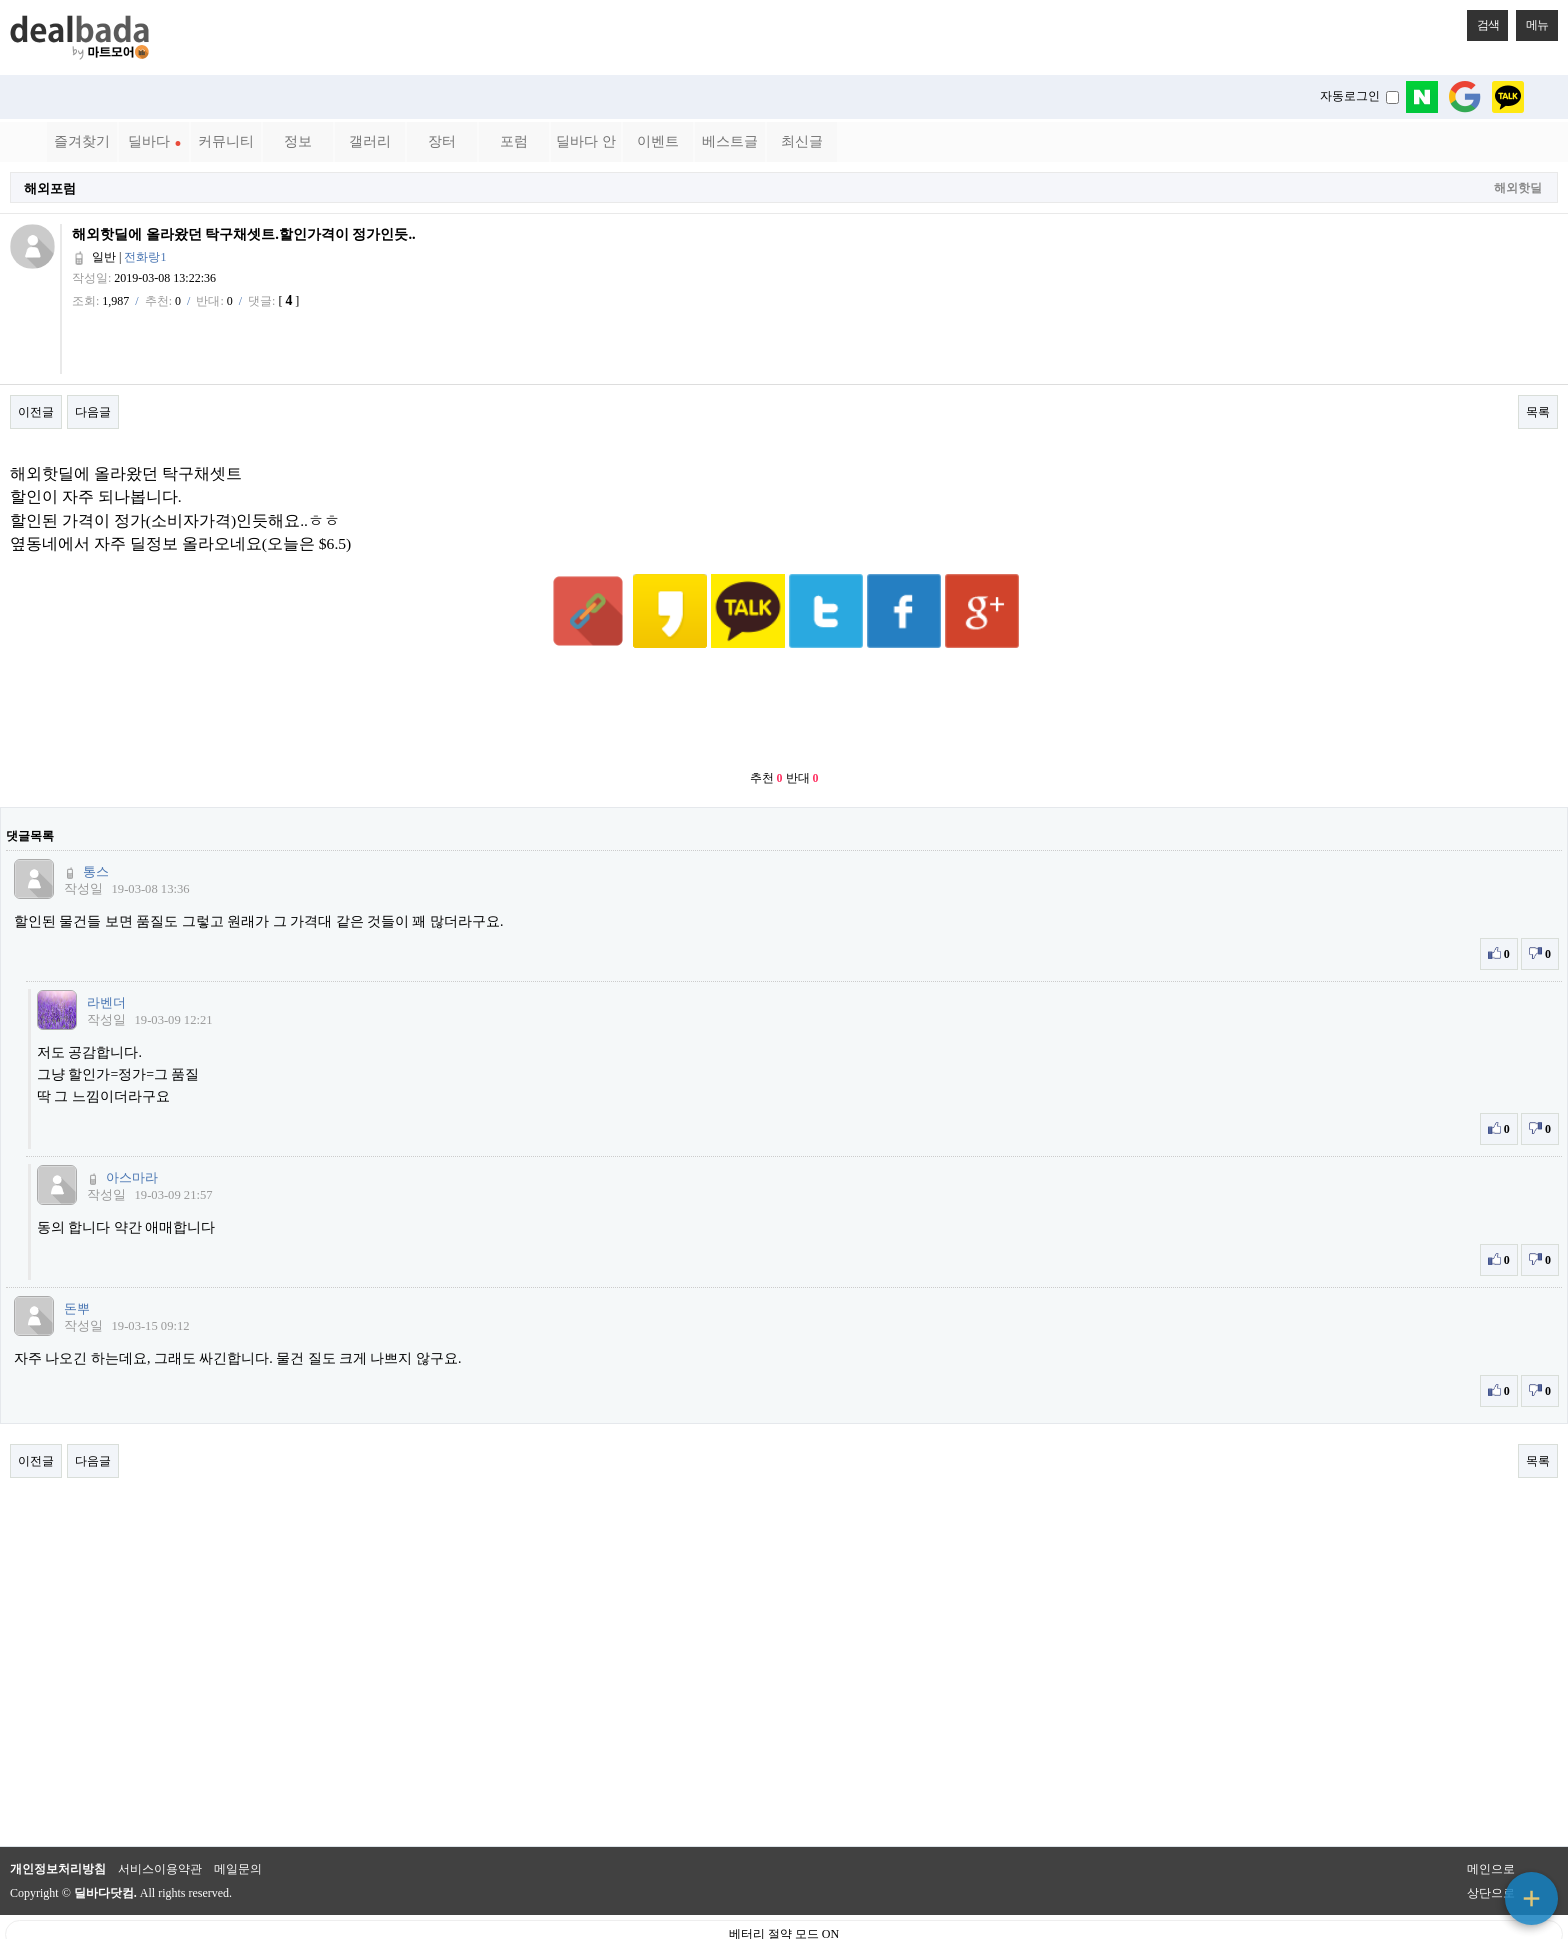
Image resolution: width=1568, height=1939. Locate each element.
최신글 (802, 141)
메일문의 (238, 1820)
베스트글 (730, 141)
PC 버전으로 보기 (784, 1919)
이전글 (36, 412)
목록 (1538, 412)
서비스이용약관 (160, 1820)
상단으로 (1491, 1844)
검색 (1483, 21)
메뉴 (1532, 21)
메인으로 (1491, 1820)
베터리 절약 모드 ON (784, 1885)
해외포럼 (50, 188)
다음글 (93, 412)
